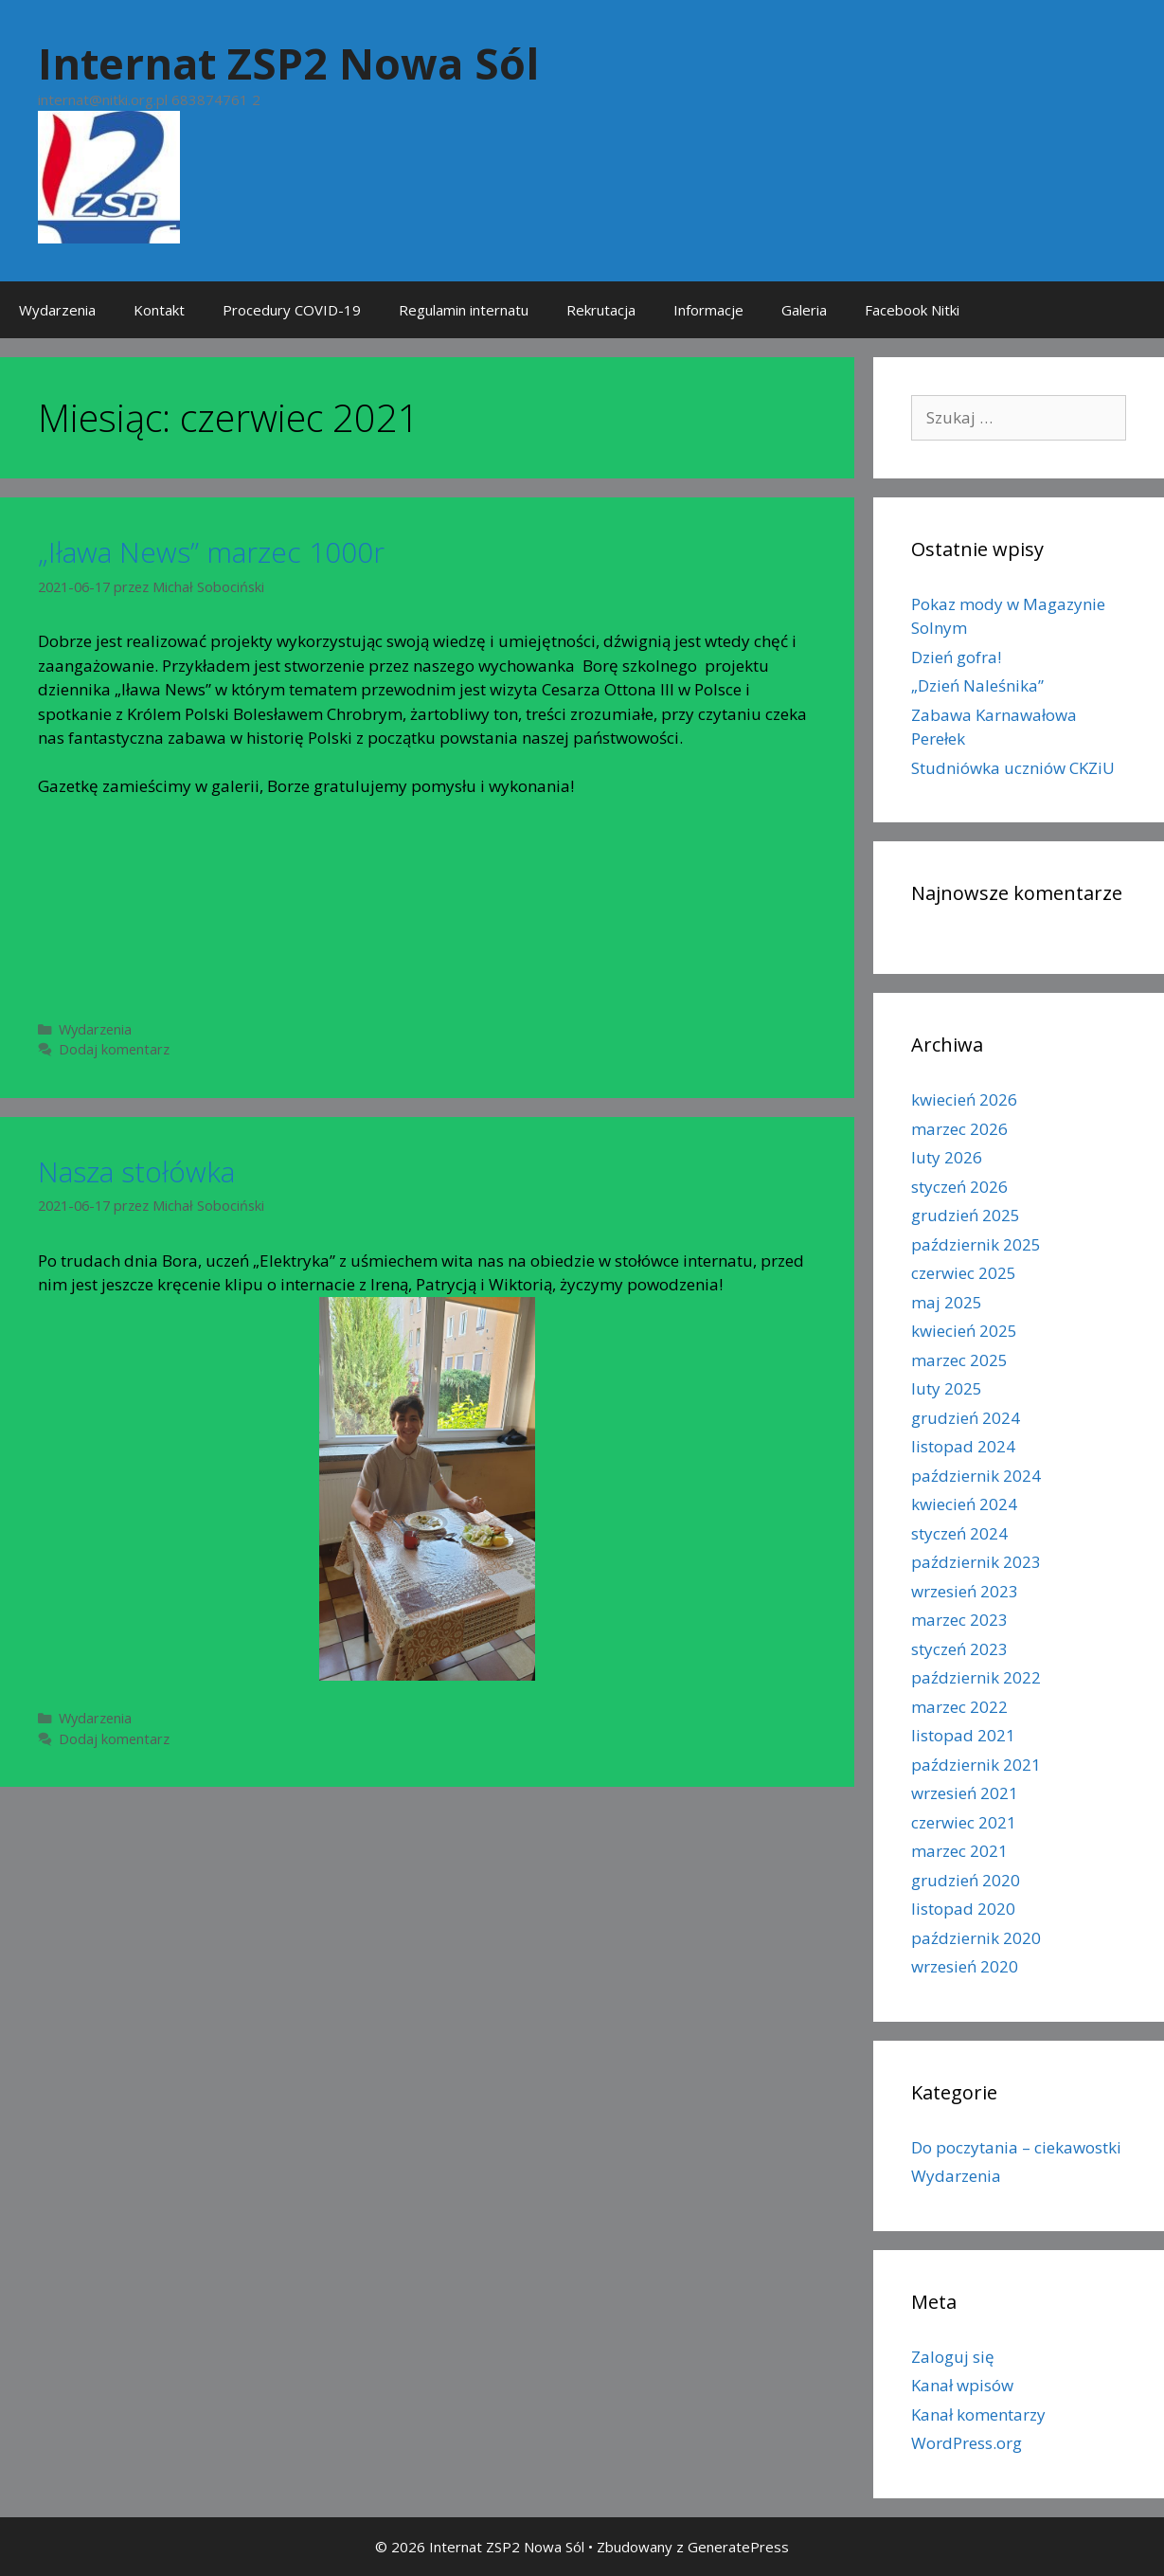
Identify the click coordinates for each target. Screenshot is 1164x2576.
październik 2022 (976, 1677)
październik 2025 (976, 1244)
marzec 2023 (959, 1619)
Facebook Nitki (912, 309)
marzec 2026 (959, 1129)
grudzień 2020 (965, 1880)
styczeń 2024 (959, 1533)
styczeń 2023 (959, 1649)
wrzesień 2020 (964, 1966)
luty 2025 (946, 1388)
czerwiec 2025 (963, 1273)
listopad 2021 (963, 1735)
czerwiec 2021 (963, 1822)
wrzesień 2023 (964, 1591)
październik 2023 (976, 1562)
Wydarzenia (57, 309)
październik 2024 (976, 1475)
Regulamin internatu (463, 309)
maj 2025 (946, 1302)
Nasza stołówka (136, 1171)
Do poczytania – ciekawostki (1016, 2147)
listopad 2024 (963, 1446)
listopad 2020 (963, 1908)
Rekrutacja (601, 309)
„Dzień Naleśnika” (977, 685)
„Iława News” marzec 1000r (211, 551)
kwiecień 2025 (964, 1331)
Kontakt (159, 309)
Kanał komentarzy (978, 2414)
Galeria (804, 309)
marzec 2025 (959, 1360)
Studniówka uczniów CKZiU (1013, 768)
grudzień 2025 (965, 1215)
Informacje (708, 309)
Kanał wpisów (962, 2385)
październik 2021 (976, 1764)
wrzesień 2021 (964, 1793)
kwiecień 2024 (964, 1504)
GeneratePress (738, 2546)
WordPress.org (966, 2443)
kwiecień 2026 (964, 1099)
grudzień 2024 (965, 1418)
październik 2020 (976, 1938)
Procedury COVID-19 (292, 309)
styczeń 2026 (959, 1187)
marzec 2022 (959, 1707)
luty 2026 (946, 1157)
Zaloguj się (952, 2357)
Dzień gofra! (956, 657)
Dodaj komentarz (114, 1049)
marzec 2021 (959, 1851)
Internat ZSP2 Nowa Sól (288, 63)
